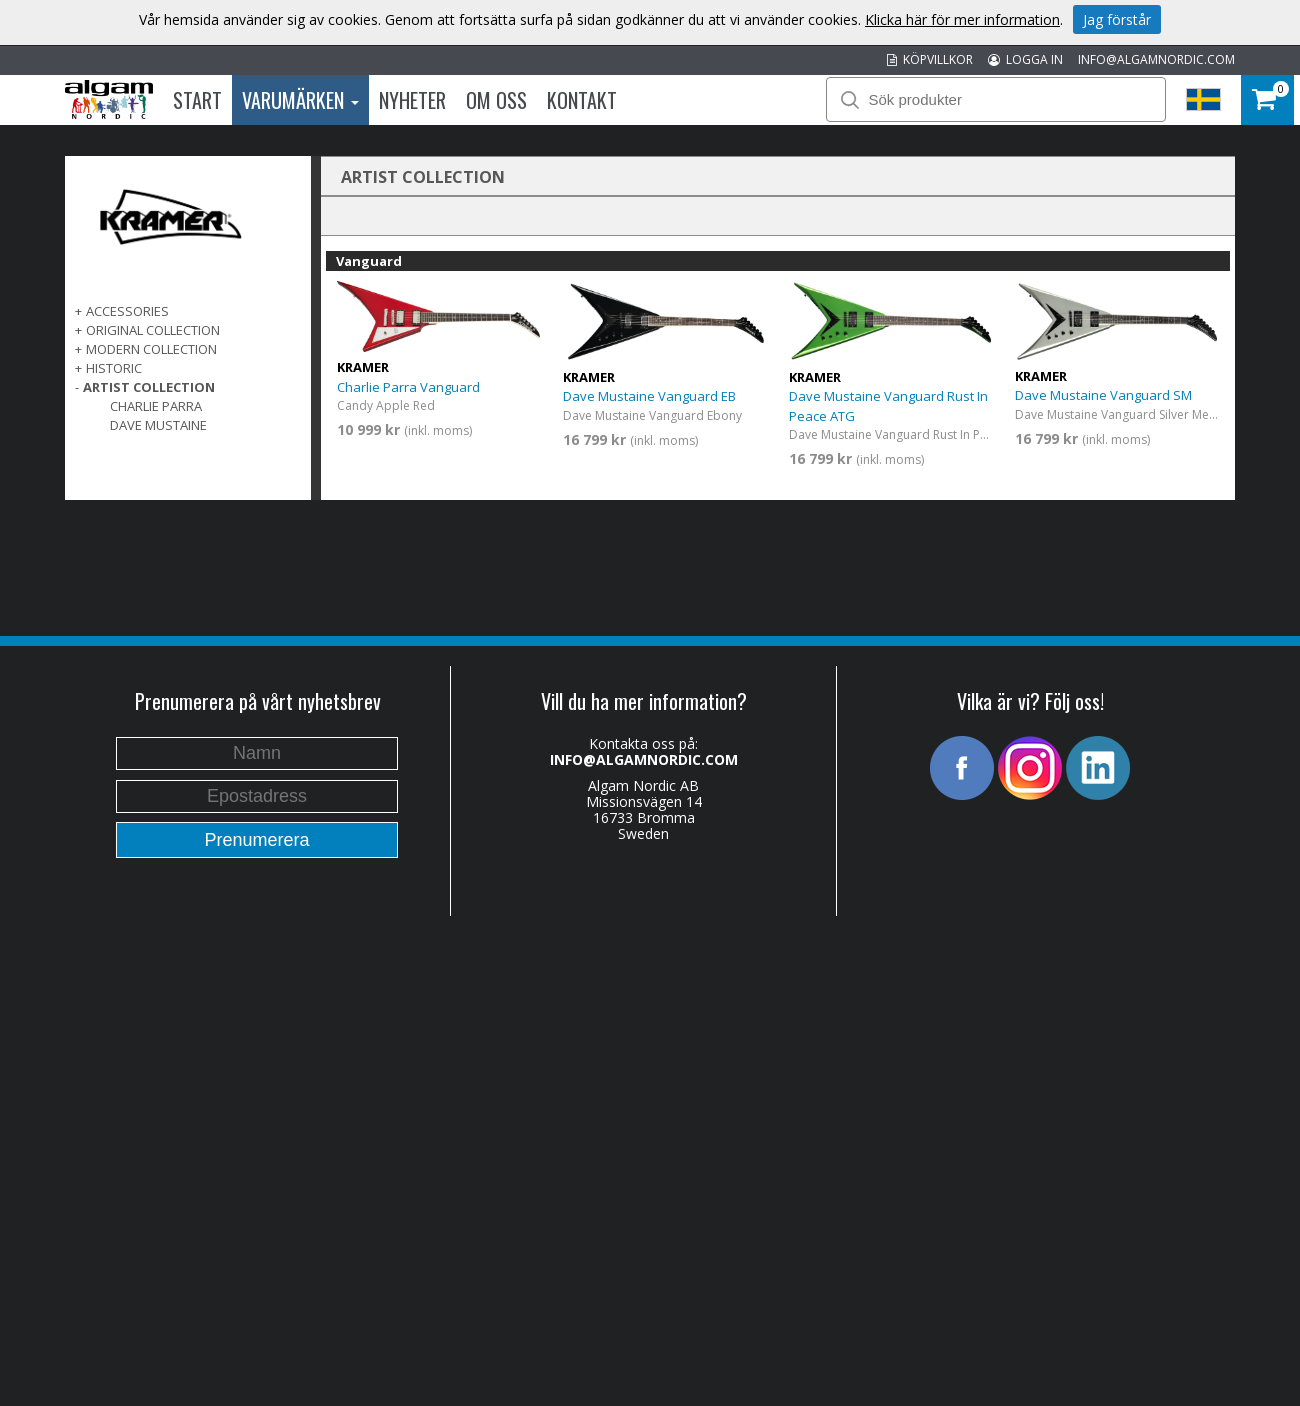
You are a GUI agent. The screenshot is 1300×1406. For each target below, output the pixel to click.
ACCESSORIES (127, 311)
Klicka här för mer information (962, 19)
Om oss (496, 100)
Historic (114, 368)
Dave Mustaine (158, 425)
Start (197, 100)
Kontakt (582, 100)
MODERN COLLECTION (151, 349)
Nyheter (412, 100)
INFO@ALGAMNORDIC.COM (1156, 59)
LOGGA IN (1025, 59)
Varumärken (300, 100)
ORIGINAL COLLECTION (153, 330)
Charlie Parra (156, 406)
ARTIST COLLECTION (149, 387)
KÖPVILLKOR (930, 59)
